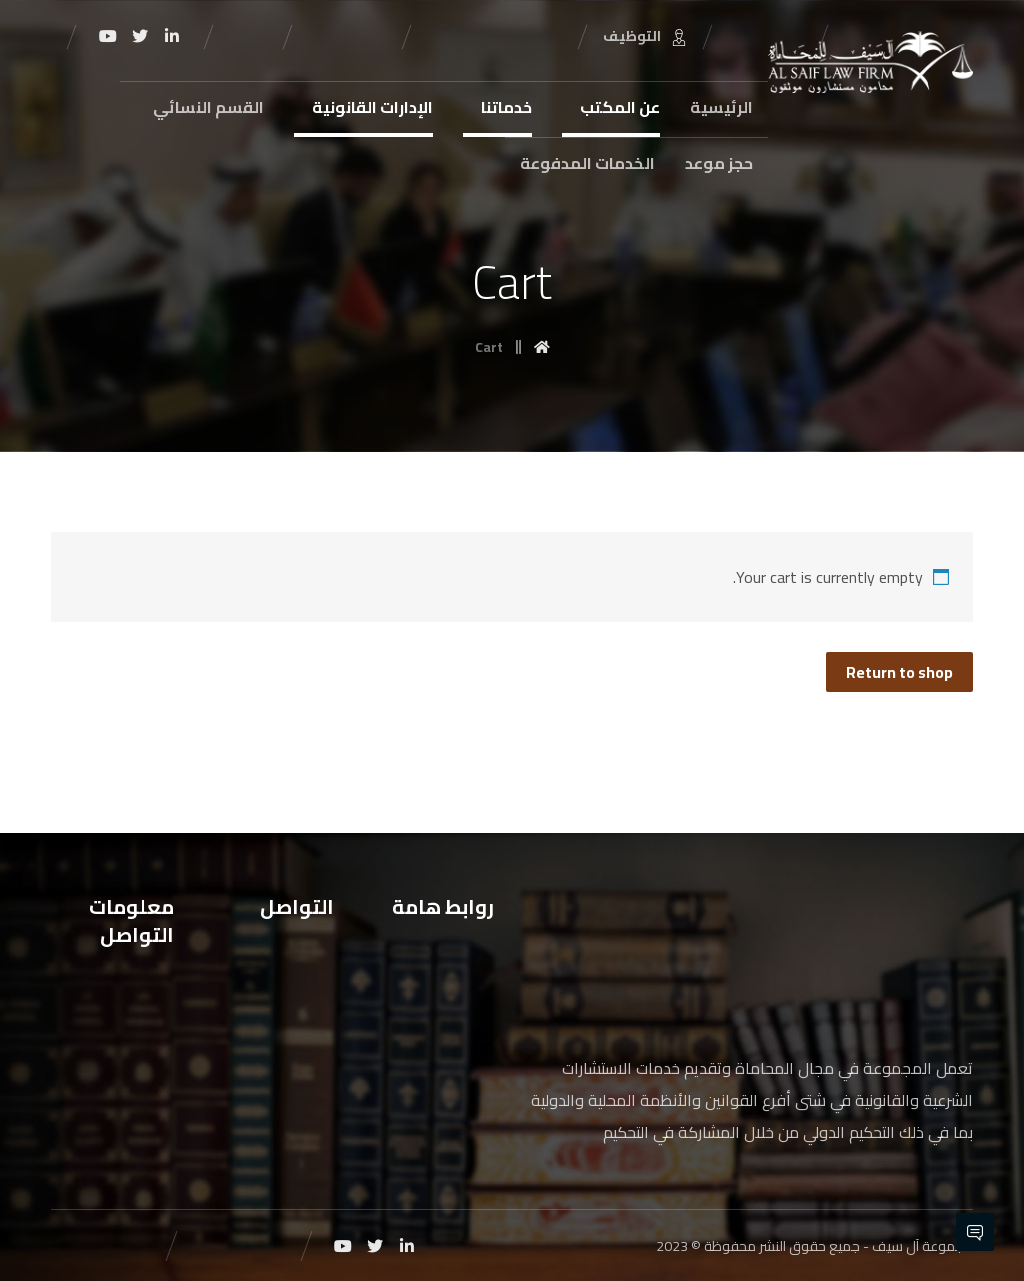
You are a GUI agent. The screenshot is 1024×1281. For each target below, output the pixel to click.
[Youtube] (108, 36)
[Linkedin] (172, 36)
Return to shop (899, 672)
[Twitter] (140, 36)
